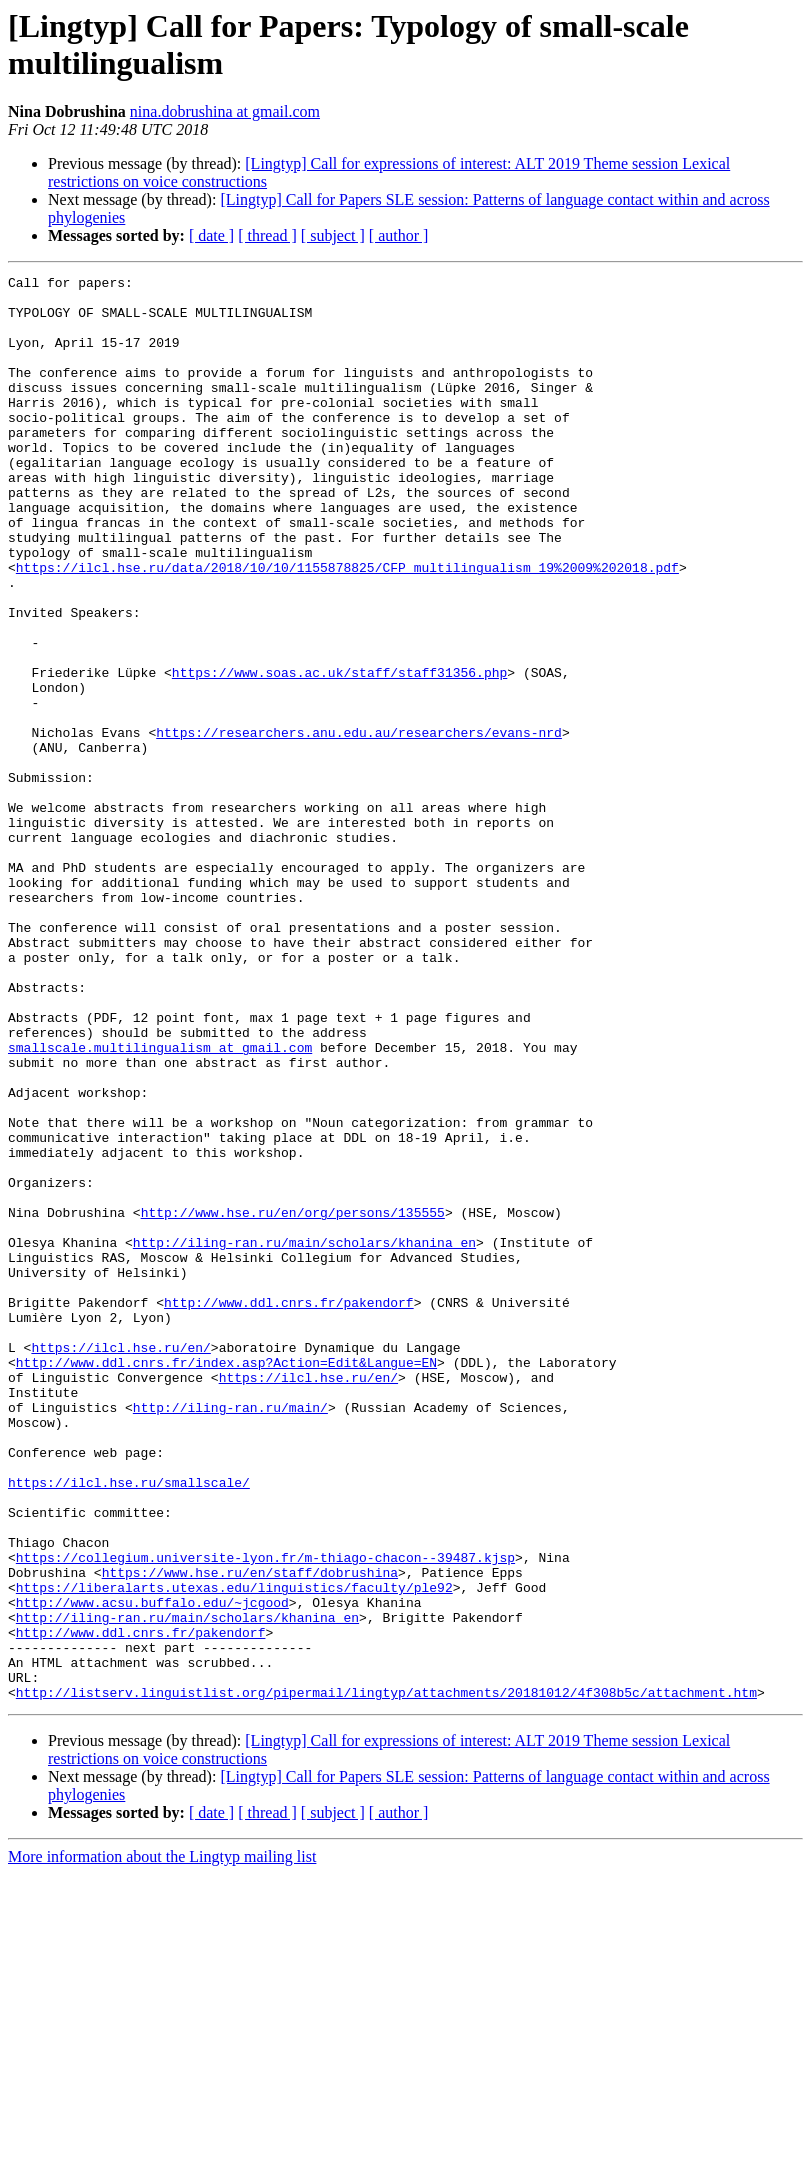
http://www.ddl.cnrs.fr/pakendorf (289, 1509)
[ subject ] (333, 235)
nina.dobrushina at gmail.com (225, 111)
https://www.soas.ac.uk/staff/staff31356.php (339, 753)
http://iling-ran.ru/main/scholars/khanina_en (304, 1437)
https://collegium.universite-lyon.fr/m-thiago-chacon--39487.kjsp (265, 1815)
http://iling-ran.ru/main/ (230, 1635)
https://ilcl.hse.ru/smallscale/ (129, 1725)
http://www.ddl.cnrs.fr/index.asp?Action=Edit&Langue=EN (226, 1581)
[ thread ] (267, 235)
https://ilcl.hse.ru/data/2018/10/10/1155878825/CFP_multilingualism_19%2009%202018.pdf (347, 627)
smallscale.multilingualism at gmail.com (160, 1203)
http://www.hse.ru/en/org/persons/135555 (293, 1401)
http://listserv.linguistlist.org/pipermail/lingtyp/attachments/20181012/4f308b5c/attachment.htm (386, 1977)
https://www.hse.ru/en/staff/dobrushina (250, 1833)
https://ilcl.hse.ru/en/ (120, 1563)
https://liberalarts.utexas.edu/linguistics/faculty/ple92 (234, 1851)
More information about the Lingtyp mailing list (162, 2141)
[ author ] (399, 235)
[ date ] (211, 235)
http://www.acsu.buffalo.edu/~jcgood (152, 1869)
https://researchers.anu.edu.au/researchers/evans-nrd (359, 825)
